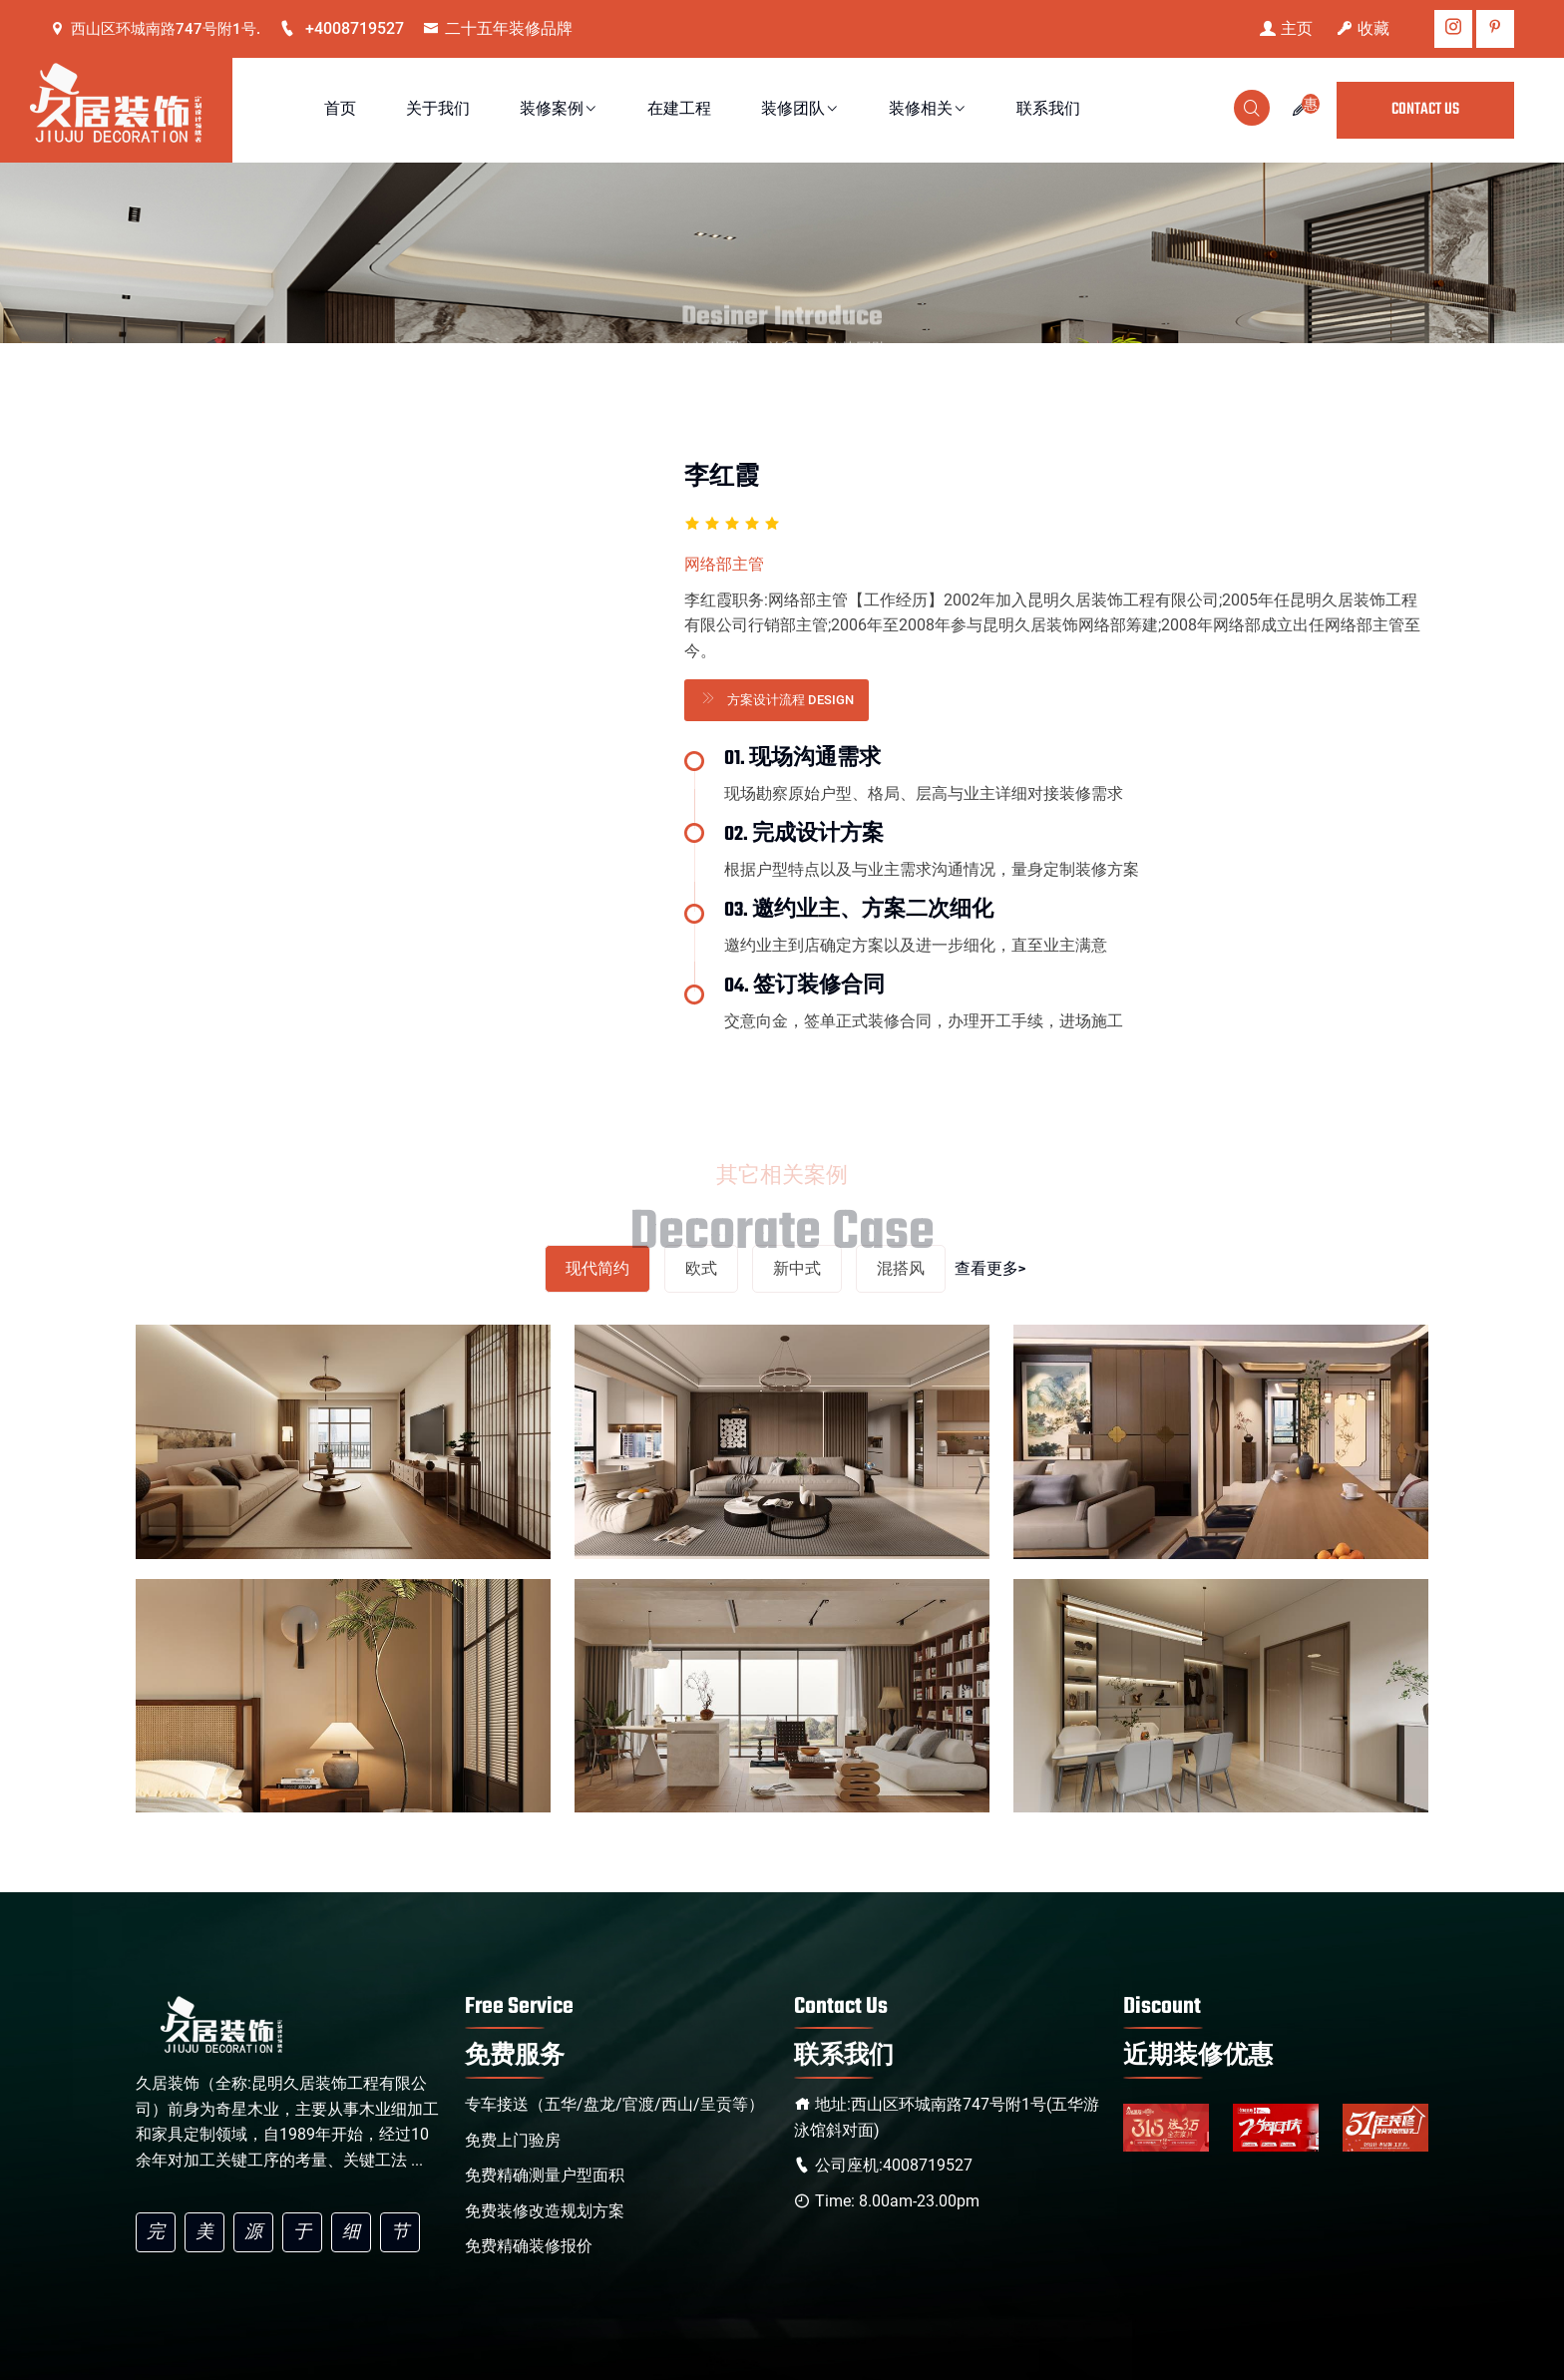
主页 (1286, 28)
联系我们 (1048, 110)
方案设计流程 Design (776, 698)
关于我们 (438, 110)
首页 (340, 110)
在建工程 (679, 110)
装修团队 (800, 110)
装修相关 (928, 110)
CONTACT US (1425, 110)
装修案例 (558, 110)
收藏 (1363, 28)
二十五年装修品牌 (498, 28)
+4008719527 (341, 28)
